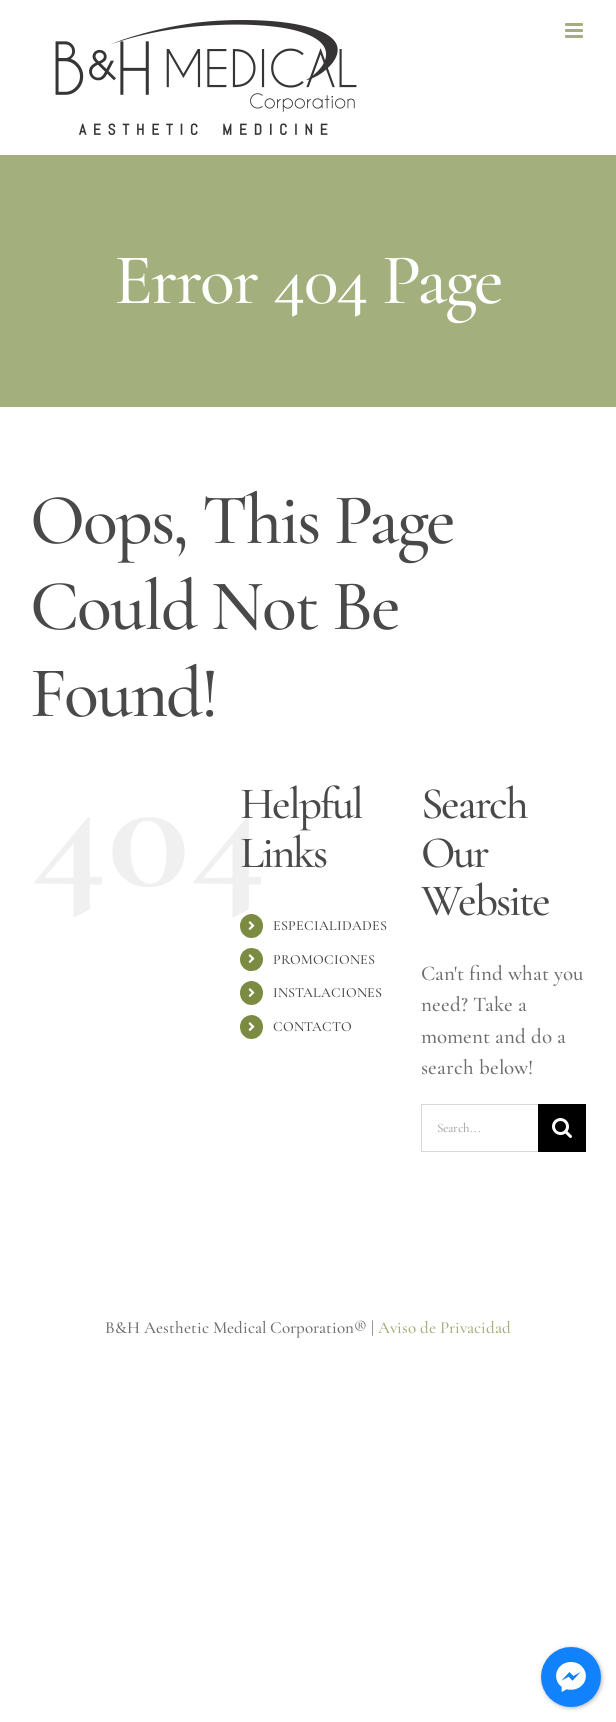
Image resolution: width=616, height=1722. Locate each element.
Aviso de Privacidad (444, 1327)
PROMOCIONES (324, 959)
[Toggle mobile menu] (575, 30)
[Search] (562, 1128)
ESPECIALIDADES (330, 925)
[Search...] (479, 1128)
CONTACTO (312, 1026)
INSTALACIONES (327, 992)
